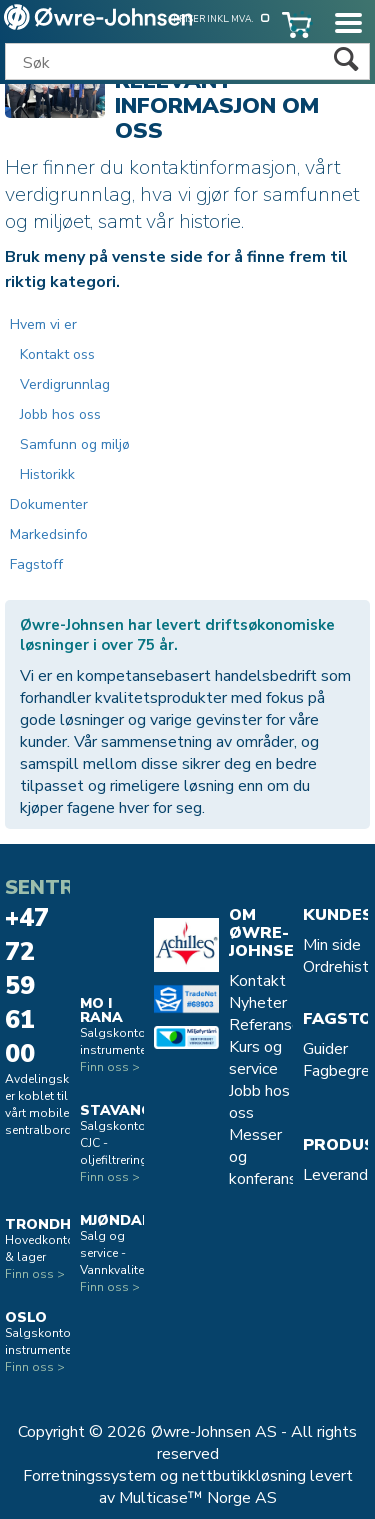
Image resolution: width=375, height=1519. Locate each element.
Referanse (265, 1025)
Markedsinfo (49, 534)
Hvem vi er (43, 324)
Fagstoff (36, 564)
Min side (332, 945)
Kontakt (257, 981)
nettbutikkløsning (244, 1476)
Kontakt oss (57, 354)
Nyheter (258, 1003)
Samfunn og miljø (75, 444)
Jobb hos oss (60, 414)
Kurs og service (255, 1058)
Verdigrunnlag (65, 384)
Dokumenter (49, 504)
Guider (325, 1049)
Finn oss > (35, 1274)
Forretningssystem (89, 1476)
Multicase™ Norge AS (198, 1498)
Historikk (47, 474)
